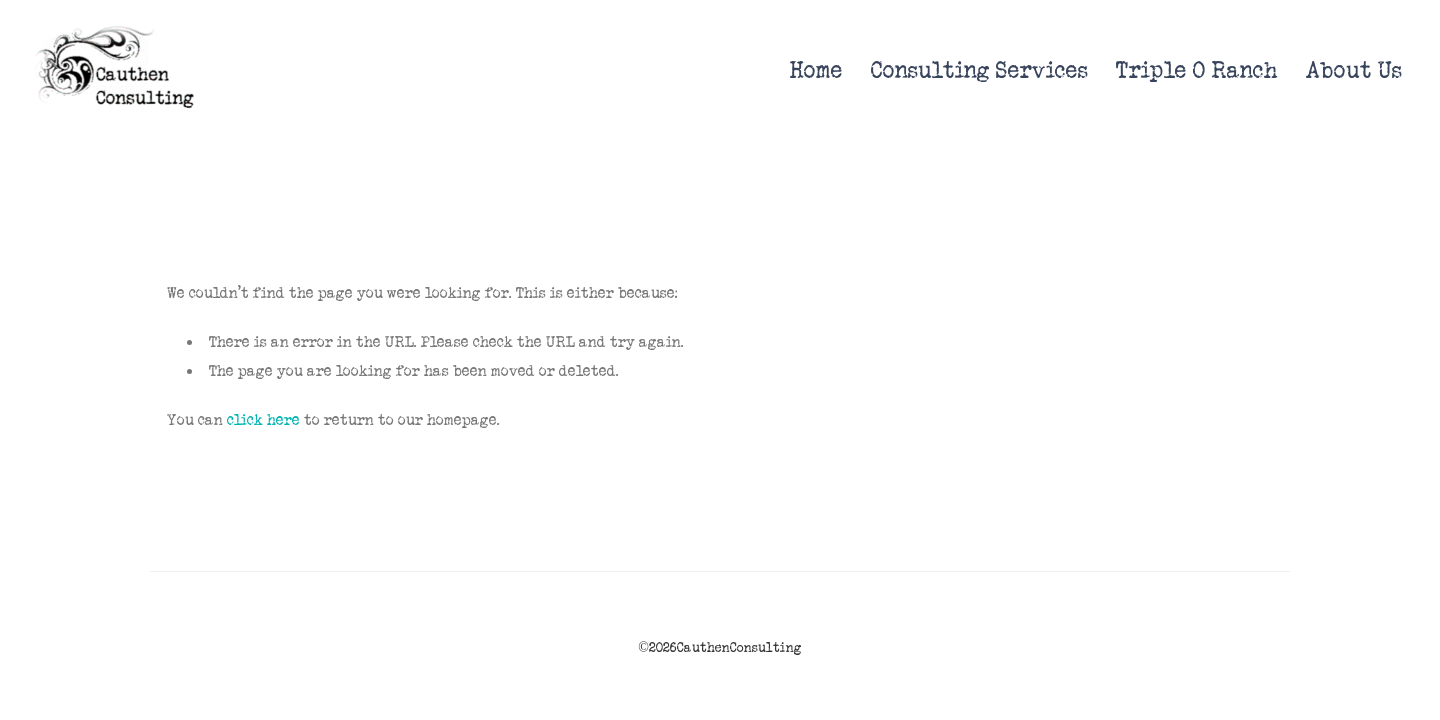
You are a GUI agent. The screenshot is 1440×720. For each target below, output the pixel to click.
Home (816, 70)
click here (263, 420)
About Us (1354, 70)
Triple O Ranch (1197, 70)
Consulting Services (979, 70)
